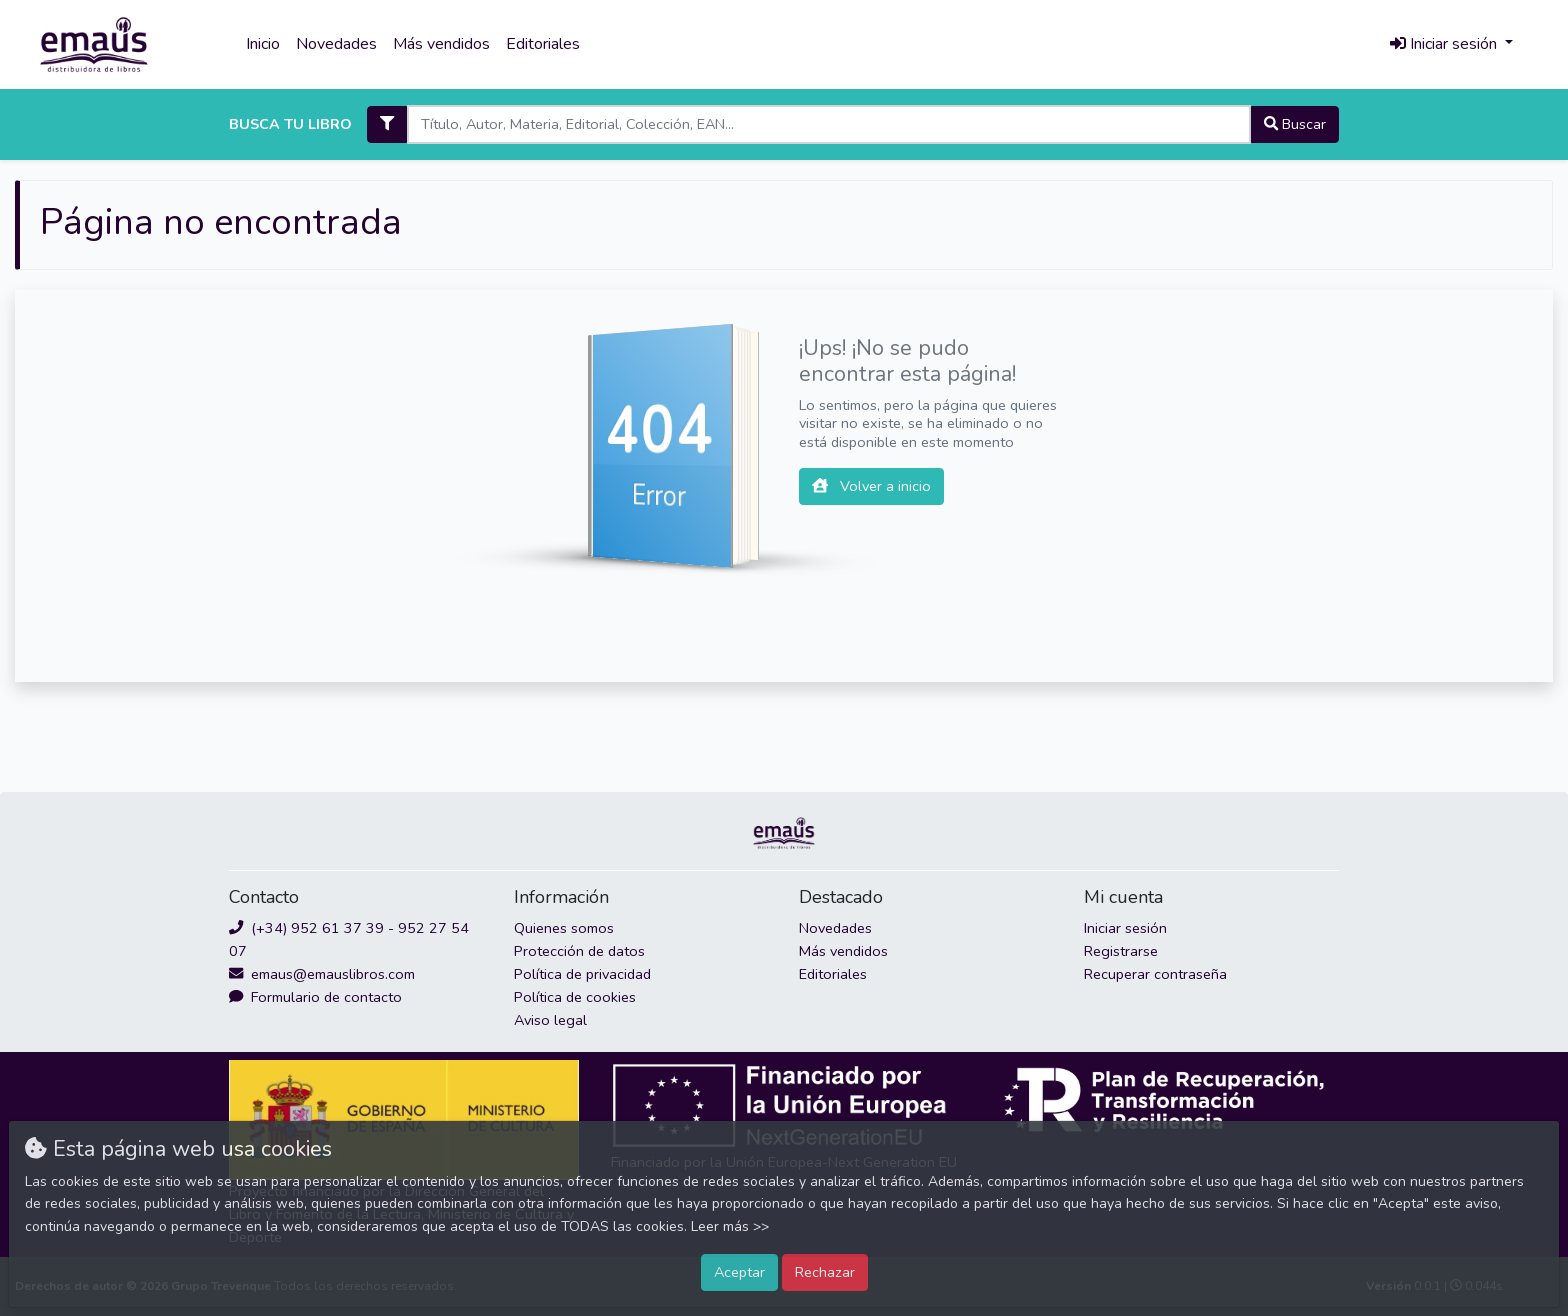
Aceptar (739, 1272)
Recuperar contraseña (1155, 974)
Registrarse (1121, 951)
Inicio (263, 44)
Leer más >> (730, 1226)
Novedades (336, 44)
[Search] (828, 124)
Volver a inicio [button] (871, 486)
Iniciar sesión (1125, 928)
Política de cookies (575, 997)
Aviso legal (550, 1020)
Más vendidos (441, 44)
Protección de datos (579, 951)
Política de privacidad (582, 974)
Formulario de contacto (315, 997)
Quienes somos (564, 928)
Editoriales (543, 44)
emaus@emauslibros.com (322, 974)
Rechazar (825, 1272)
